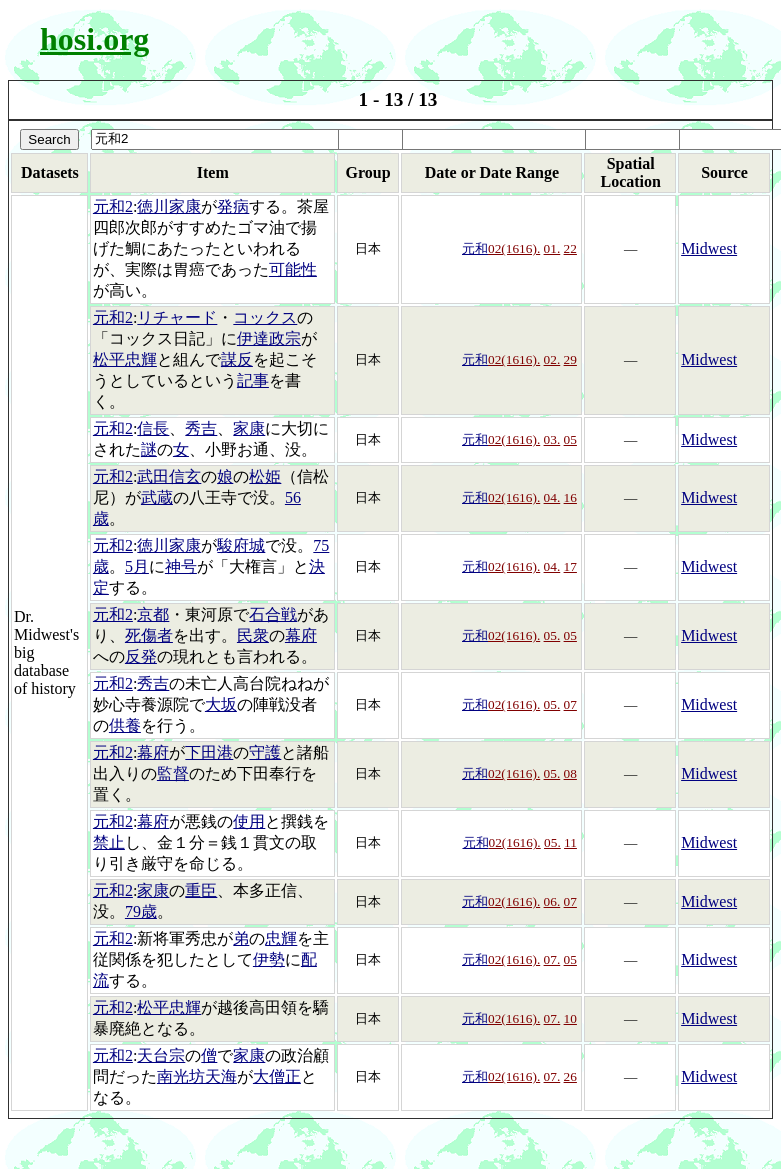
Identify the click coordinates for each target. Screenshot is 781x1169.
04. (552, 497)
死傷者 (149, 635)
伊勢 (269, 959)
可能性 (293, 269)
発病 (233, 206)
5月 (137, 566)
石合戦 (273, 614)
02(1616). (514, 248)
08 (570, 773)
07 (570, 704)
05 (570, 439)
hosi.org (94, 39)
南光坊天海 (197, 1076)
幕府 (301, 635)
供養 (125, 725)
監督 (173, 773)
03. (552, 439)
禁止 (109, 842)
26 (570, 1076)
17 (570, 566)
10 (570, 1018)
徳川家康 (169, 206)
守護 (265, 752)
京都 (153, 614)
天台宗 (161, 1055)
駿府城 (241, 545)
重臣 (201, 890)
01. (552, 248)
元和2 (113, 206)
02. (552, 359)
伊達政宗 (269, 338)
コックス (265, 317)
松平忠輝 (125, 359)
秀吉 (201, 428)
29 (570, 359)
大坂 (221, 704)
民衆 (253, 635)
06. (552, 901)
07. (552, 959)
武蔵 (157, 497)
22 (570, 248)
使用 (249, 821)
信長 (153, 428)
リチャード (177, 317)
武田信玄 (169, 476)
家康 (249, 428)
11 (570, 842)
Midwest (709, 248)
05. (552, 635)
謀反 (237, 359)
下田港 (209, 752)
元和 (475, 248)
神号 (181, 566)
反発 (141, 656)
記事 (253, 380)
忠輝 (281, 938)
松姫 (265, 476)
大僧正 (277, 1076)
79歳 (141, 911)
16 (570, 497)
